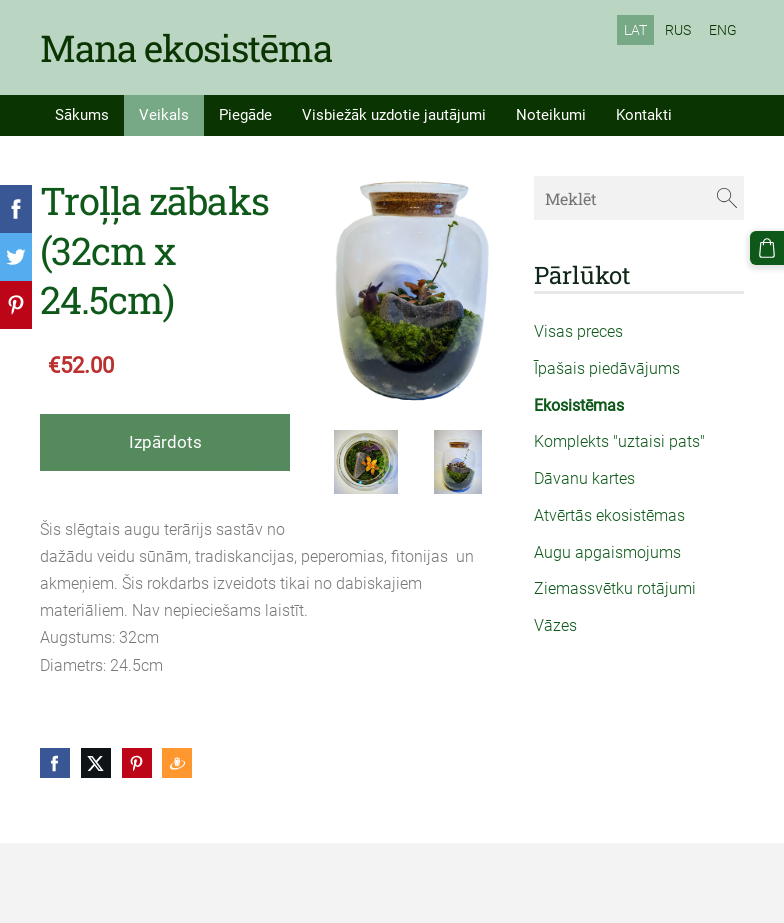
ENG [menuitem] (723, 30)
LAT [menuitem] (635, 30)
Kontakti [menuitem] (644, 115)
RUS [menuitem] (678, 30)
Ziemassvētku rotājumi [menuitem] (615, 588)
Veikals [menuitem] (164, 115)
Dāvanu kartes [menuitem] (584, 478)
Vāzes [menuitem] (555, 625)
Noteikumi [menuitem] (551, 115)
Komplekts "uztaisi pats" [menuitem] (619, 441)
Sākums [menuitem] (82, 115)
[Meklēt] (639, 197)
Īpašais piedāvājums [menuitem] (607, 368)
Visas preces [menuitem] (578, 331)
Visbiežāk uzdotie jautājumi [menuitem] (394, 115)
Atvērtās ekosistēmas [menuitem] (609, 515)
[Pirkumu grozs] (767, 248)
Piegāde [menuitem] (245, 115)
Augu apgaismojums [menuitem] (607, 552)
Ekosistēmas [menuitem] (579, 405)
